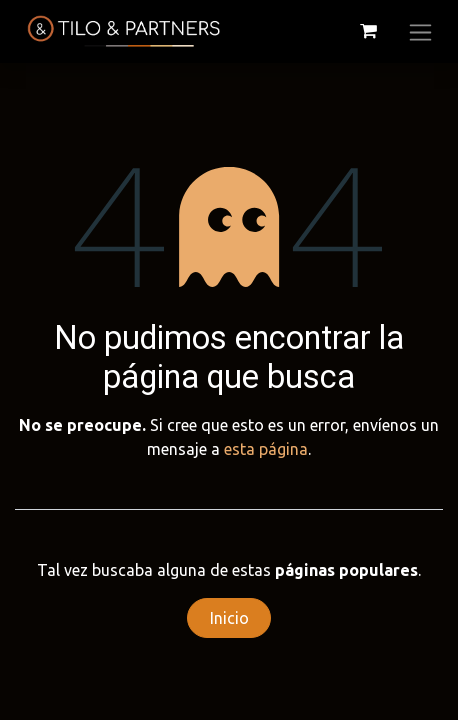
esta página (266, 449)
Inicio (229, 618)
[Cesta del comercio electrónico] (368, 31)
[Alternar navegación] (420, 31)
